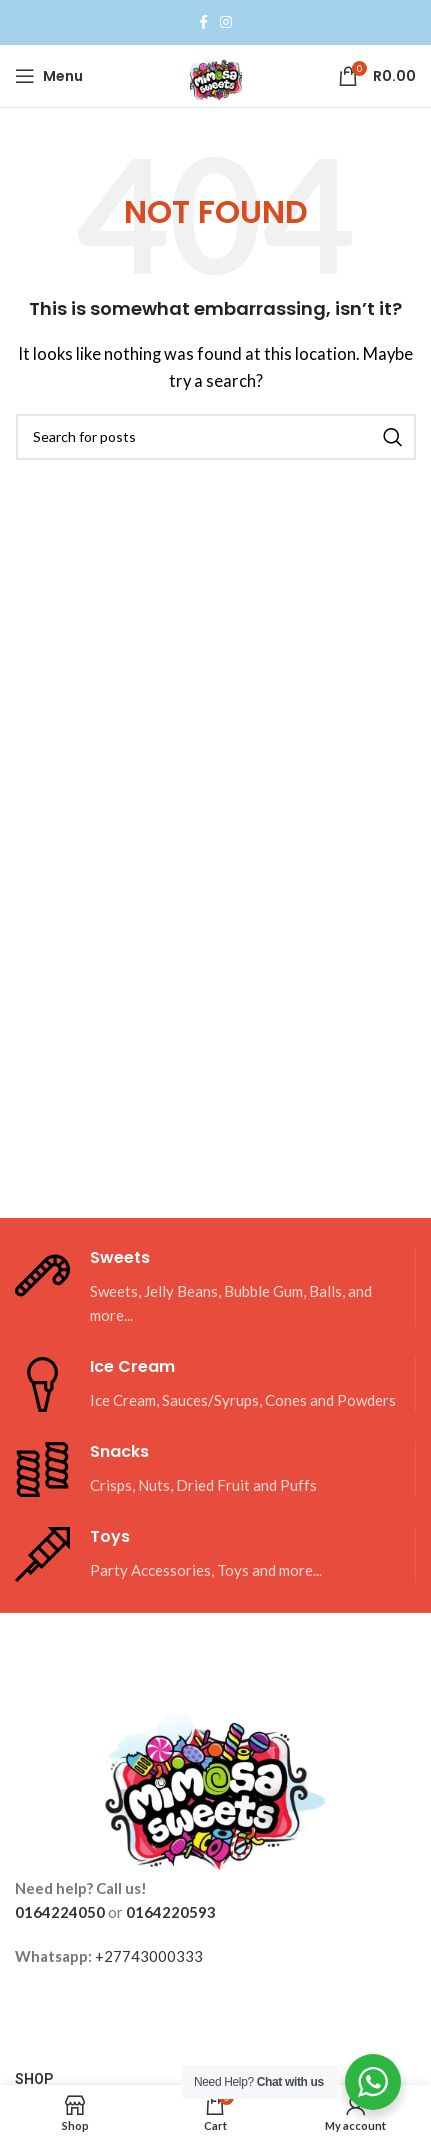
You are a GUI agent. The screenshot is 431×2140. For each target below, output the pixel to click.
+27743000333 (149, 1956)
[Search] (216, 437)
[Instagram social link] (226, 22)
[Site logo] (216, 74)
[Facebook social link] (203, 22)
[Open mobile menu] (49, 76)
